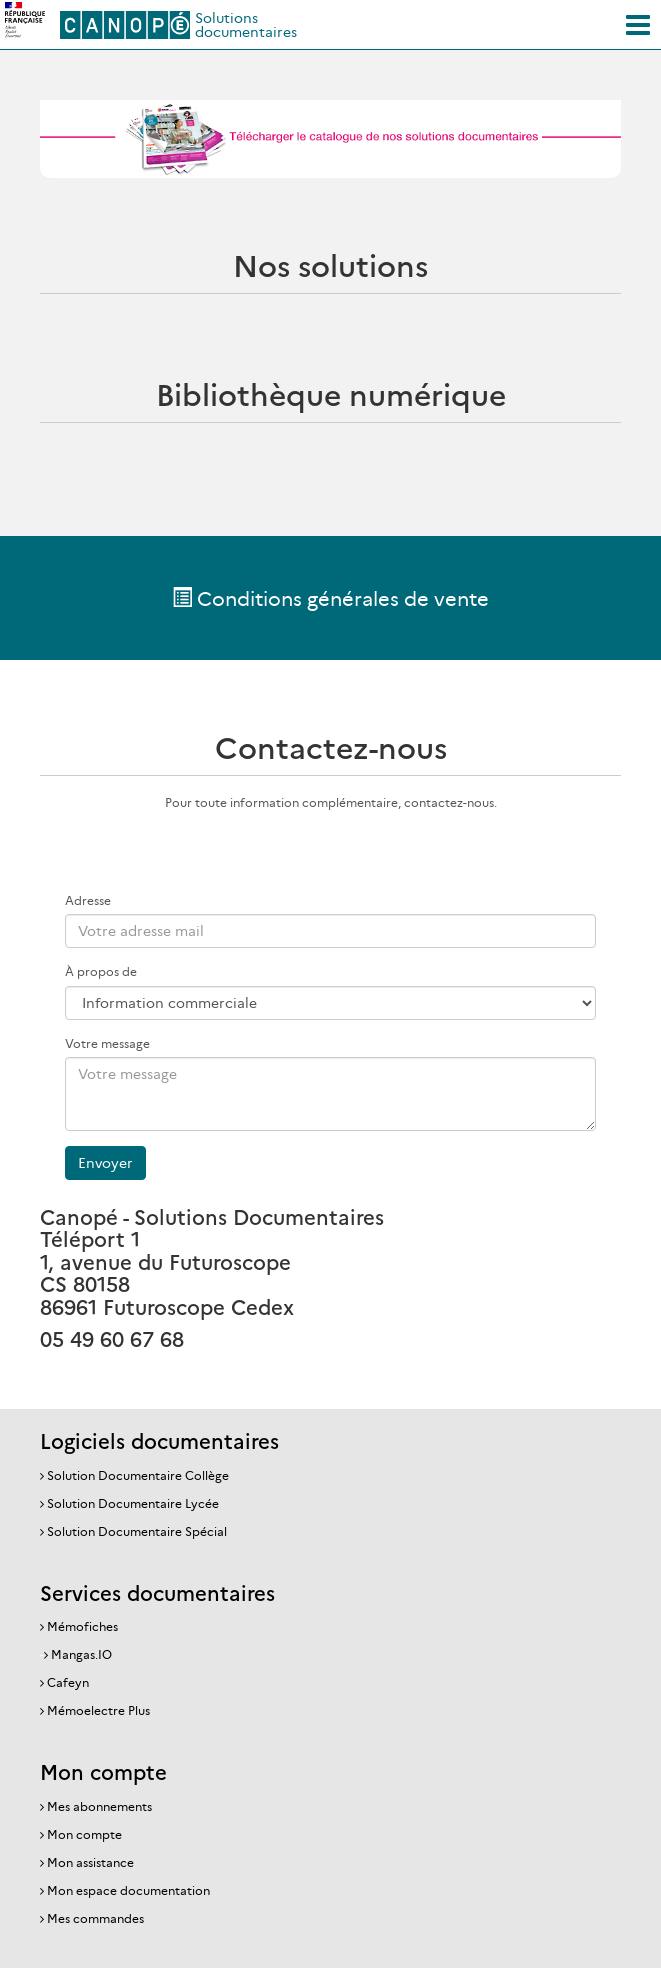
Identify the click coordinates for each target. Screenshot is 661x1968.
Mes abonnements (99, 1806)
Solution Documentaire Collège (138, 1475)
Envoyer (105, 1163)
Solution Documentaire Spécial (137, 1531)
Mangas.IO (81, 1654)
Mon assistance (90, 1862)
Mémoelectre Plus (98, 1710)
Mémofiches (82, 1626)
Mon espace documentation (128, 1890)
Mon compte (84, 1834)
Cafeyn (68, 1682)
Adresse (88, 900)
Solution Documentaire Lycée (133, 1503)
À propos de (101, 971)
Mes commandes (95, 1918)
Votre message (107, 1043)
